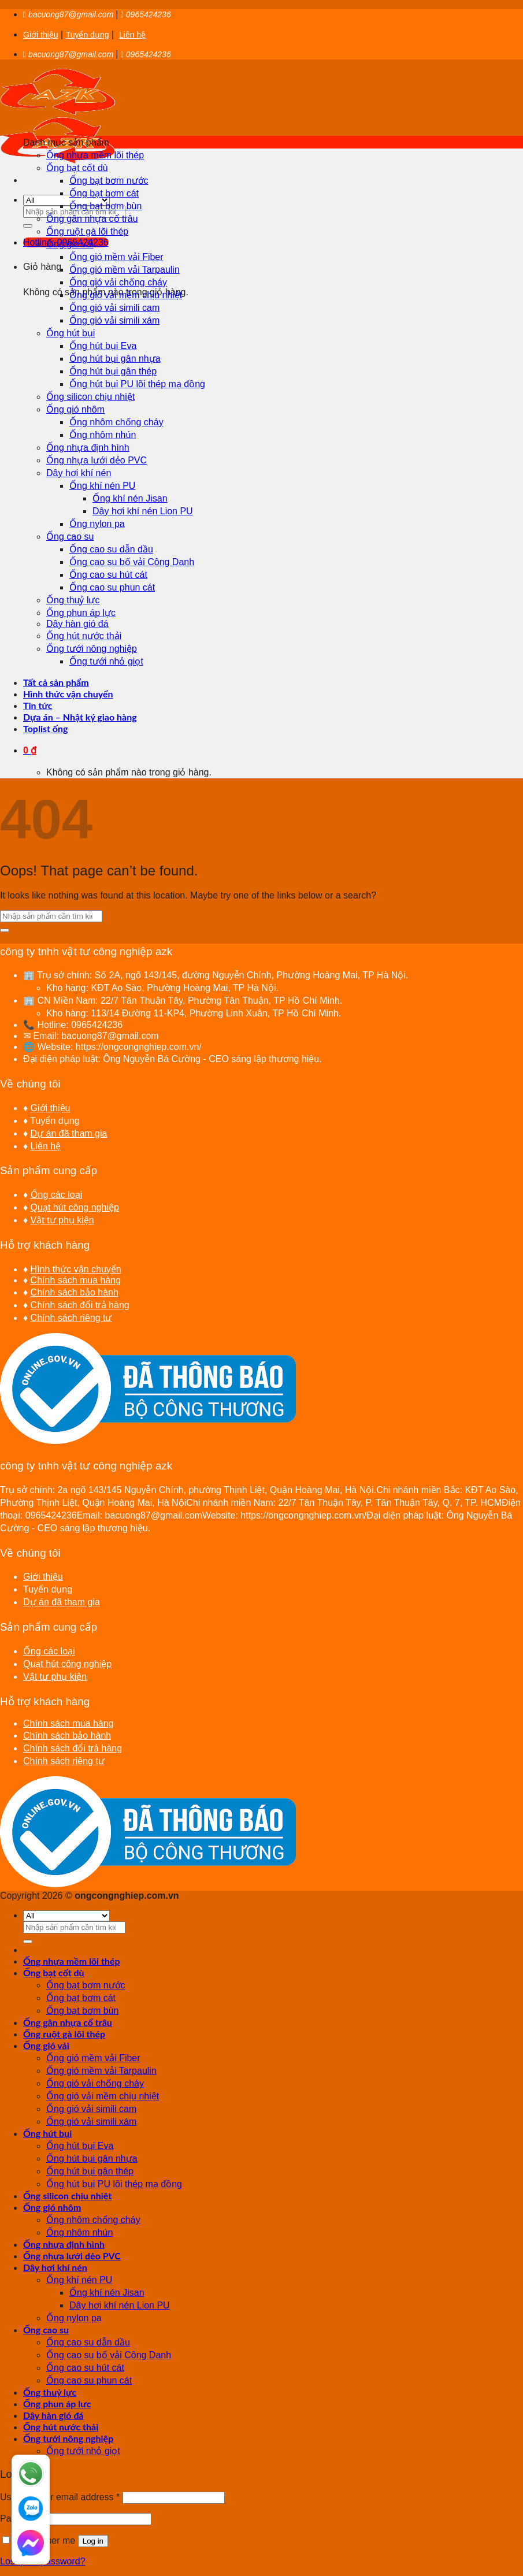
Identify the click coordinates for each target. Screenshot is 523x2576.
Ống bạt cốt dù (77, 168)
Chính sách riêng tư (71, 1318)
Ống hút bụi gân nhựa (115, 358)
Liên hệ (132, 34)
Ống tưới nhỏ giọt (106, 661)
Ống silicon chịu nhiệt (90, 397)
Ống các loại (57, 1195)
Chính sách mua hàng (76, 1280)
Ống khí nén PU (102, 486)
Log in (93, 2541)
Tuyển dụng (87, 34)
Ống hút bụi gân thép (113, 371)
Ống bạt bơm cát (104, 193)
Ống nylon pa (97, 524)
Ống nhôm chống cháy (116, 422)
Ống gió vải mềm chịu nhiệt (125, 295)
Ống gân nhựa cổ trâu (92, 219)
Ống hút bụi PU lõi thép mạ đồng (137, 384)
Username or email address (60, 2497)
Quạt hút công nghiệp (75, 1207)
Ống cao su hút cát (108, 575)
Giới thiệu (40, 34)
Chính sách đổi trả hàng (80, 1305)
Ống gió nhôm (75, 409)
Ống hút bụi (70, 333)
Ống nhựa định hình (87, 447)
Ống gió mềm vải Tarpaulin (124, 269)
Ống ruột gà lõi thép (87, 231)
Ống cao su (70, 536)
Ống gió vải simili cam (114, 308)
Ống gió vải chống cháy (118, 282)
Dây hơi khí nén (78, 473)
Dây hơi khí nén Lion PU (142, 511)
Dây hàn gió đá (77, 624)
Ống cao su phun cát (112, 587)
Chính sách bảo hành (74, 1292)
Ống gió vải (70, 244)
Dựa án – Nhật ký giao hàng (80, 716)
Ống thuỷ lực (72, 600)
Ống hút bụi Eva (102, 346)
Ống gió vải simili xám (114, 320)
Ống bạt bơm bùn (105, 206)
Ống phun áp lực (81, 613)
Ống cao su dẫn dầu (111, 549)
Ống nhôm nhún (102, 435)
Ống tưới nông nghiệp (91, 649)
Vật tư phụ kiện (62, 1220)
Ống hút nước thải (83, 636)
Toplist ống (45, 728)
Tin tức (38, 705)
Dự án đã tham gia (69, 1133)
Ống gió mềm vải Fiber (116, 257)
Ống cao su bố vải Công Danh (131, 562)
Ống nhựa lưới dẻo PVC (96, 460)
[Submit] (27, 226)
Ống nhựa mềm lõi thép (95, 155)
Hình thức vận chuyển (68, 693)
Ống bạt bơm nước (109, 180)
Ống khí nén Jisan (130, 498)
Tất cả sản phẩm (56, 682)
